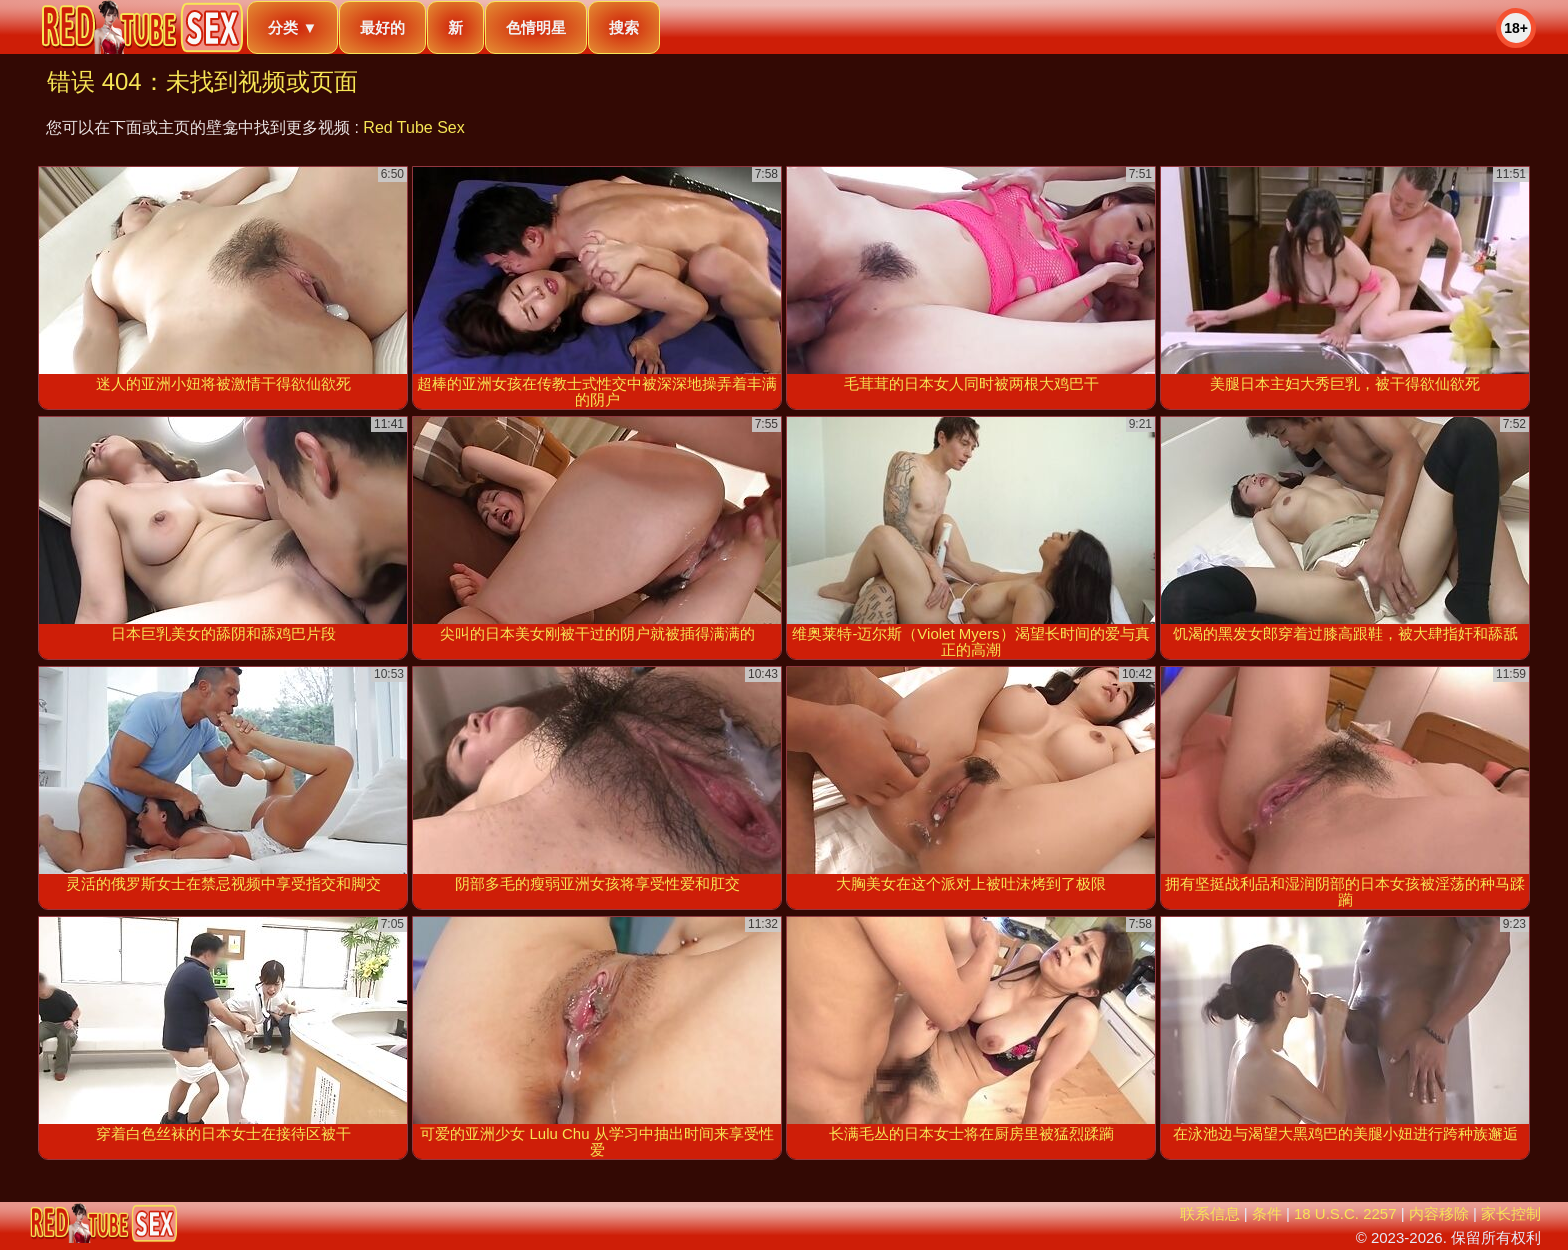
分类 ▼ (292, 27)
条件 (1267, 1213)
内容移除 (1439, 1213)
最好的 (382, 27)
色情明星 (536, 27)
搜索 (624, 27)
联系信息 (1210, 1213)
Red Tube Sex (413, 127)
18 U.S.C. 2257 (1345, 1213)
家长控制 (1511, 1213)
